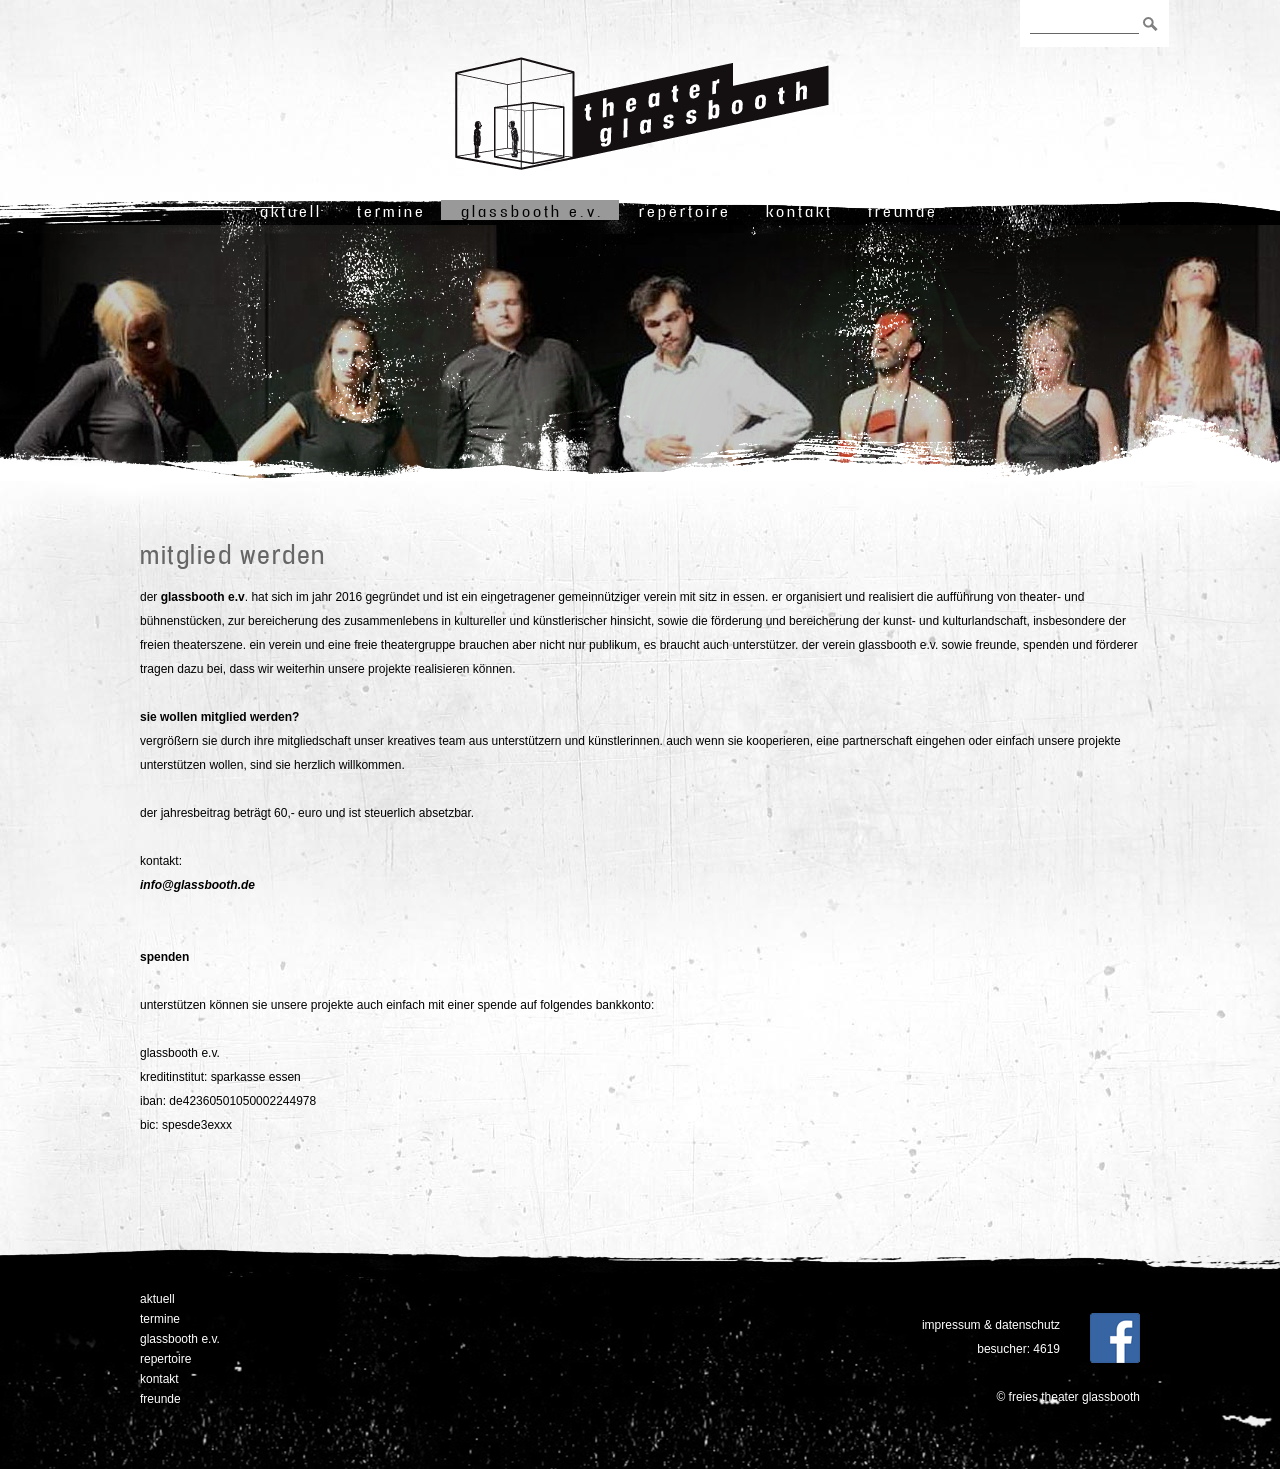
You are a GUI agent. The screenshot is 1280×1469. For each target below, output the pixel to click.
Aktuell (291, 211)
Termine (391, 211)
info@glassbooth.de (197, 885)
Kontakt (799, 211)
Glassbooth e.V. (532, 211)
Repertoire (685, 211)
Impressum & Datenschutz (991, 1325)
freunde (903, 211)
